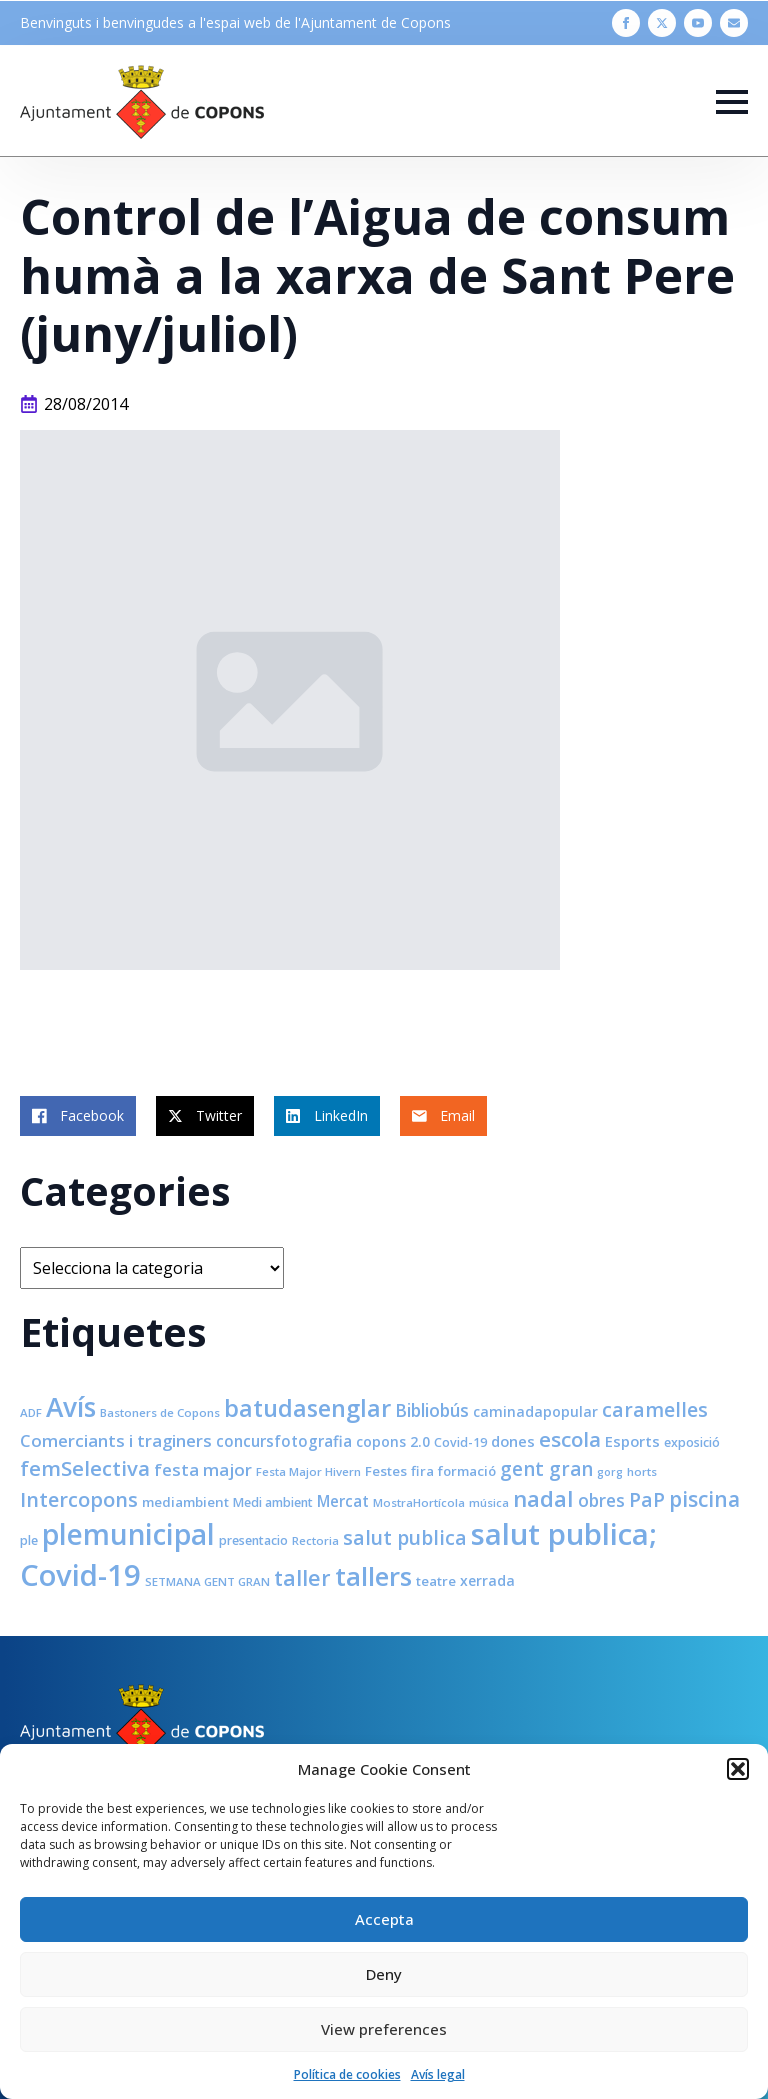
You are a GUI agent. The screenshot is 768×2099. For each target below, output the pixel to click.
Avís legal (438, 2074)
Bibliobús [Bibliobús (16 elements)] (432, 1410)
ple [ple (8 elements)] (29, 1540)
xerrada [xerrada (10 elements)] (487, 1580)
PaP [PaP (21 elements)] (647, 1499)
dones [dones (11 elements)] (513, 1441)
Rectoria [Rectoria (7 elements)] (315, 1540)
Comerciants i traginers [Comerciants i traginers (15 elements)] (116, 1440)
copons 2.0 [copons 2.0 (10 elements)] (393, 1441)
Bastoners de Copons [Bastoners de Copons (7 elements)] (160, 1412)
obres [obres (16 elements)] (601, 1500)
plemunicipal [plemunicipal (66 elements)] (128, 1534)
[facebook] (626, 23)
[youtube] (698, 23)
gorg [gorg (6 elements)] (610, 1472)
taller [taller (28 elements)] (302, 1577)
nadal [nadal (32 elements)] (543, 1498)
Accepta (384, 1919)
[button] (738, 1769)
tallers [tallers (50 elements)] (373, 1576)
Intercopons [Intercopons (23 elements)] (79, 1499)
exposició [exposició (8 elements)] (692, 1442)
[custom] (734, 23)
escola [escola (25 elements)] (570, 1439)
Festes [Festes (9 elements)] (386, 1471)
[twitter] (662, 23)
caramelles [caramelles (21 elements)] (655, 1409)
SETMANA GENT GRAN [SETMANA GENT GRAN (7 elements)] (207, 1581)
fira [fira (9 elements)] (422, 1471)
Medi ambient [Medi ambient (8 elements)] (273, 1502)
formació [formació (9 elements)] (467, 1471)
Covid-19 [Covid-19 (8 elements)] (460, 1442)
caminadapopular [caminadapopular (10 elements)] (535, 1411)
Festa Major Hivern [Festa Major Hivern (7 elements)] (308, 1471)
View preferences (384, 2029)
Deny (384, 1974)
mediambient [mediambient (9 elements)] (185, 1502)
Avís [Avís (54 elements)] (71, 1407)
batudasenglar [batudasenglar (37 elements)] (307, 1408)
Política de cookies (347, 2074)
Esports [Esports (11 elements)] (632, 1441)
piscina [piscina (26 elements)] (704, 1499)
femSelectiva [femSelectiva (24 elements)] (85, 1468)
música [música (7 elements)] (489, 1502)
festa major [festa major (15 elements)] (203, 1469)
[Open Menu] (732, 102)
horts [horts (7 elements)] (642, 1471)
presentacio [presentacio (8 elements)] (253, 1540)
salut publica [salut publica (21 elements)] (405, 1537)
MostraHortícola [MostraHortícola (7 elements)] (419, 1502)
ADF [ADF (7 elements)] (31, 1412)
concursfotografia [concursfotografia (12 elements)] (284, 1441)
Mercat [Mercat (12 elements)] (343, 1501)
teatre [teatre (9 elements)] (436, 1581)
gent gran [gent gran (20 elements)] (546, 1469)
